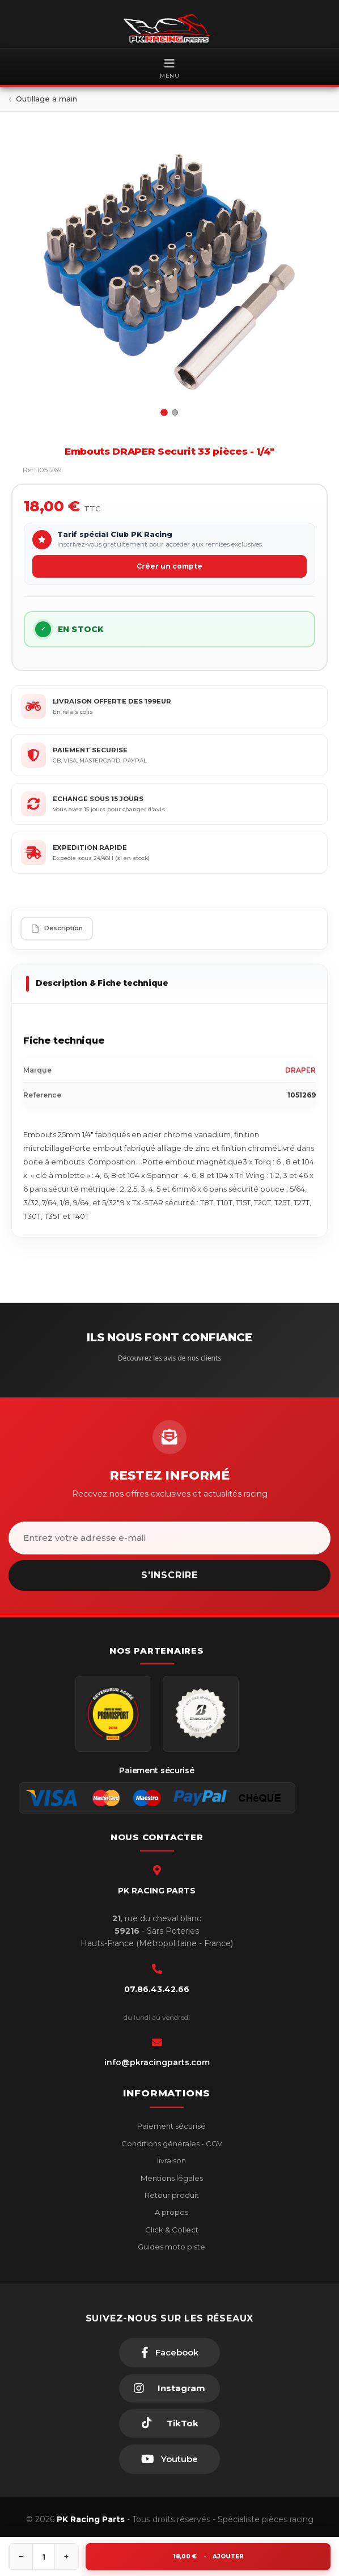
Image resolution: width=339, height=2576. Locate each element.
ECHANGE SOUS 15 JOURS (98, 799)
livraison (170, 2160)
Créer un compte (169, 566)
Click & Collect (170, 2229)
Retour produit (171, 2195)
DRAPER (300, 1070)
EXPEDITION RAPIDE (90, 847)
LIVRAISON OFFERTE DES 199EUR (112, 701)
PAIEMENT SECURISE (90, 750)
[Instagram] (169, 2388)
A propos (170, 2212)
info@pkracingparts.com (157, 2062)
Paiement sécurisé (170, 2125)
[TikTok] (169, 2423)
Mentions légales (171, 2178)
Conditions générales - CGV (171, 2143)
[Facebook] (169, 2352)
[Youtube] (169, 2459)
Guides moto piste (170, 2246)
